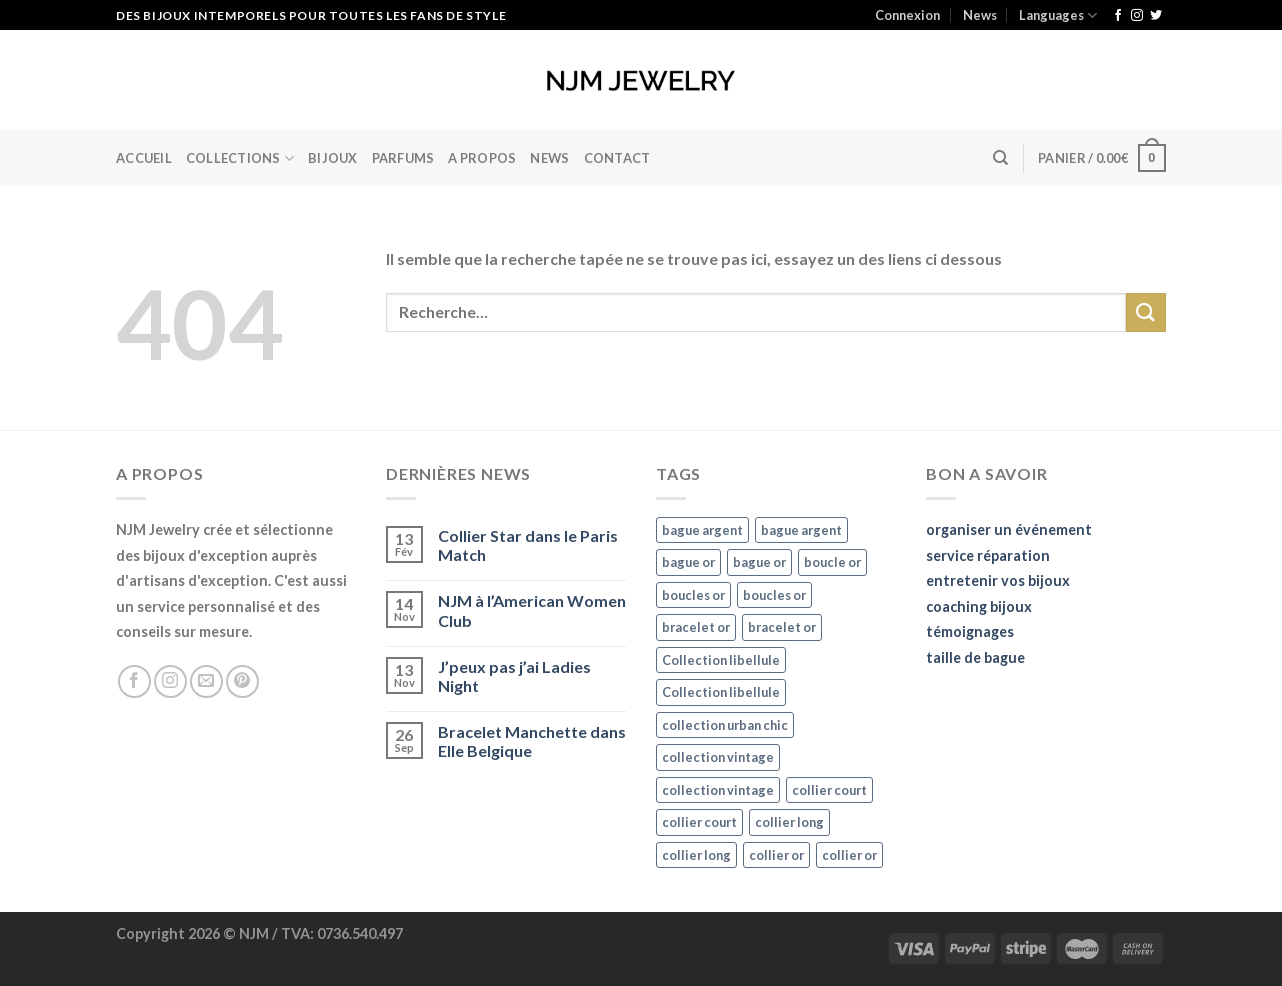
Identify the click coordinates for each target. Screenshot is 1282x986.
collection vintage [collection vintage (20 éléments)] (718, 757)
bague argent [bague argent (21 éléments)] (702, 530)
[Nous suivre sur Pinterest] (242, 681)
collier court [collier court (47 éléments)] (829, 790)
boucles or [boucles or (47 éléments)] (693, 595)
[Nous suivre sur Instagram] (1137, 16)
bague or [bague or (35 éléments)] (688, 562)
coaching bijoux (979, 606)
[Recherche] (1000, 158)
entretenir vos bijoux (998, 580)
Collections (240, 158)
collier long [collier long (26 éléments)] (789, 822)
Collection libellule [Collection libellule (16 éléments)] (721, 660)
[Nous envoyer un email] (206, 681)
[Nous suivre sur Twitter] (1156, 16)
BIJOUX (333, 158)
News (980, 15)
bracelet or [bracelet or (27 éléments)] (696, 627)
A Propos (482, 158)
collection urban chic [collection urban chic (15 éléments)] (725, 725)
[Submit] (1146, 312)
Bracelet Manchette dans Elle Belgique (532, 741)
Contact (617, 158)
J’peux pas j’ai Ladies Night (514, 676)
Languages (1058, 15)
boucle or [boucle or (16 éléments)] (832, 562)
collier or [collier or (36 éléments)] (776, 855)
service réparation (988, 555)
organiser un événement (1009, 529)
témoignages (970, 631)
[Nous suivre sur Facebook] (1118, 16)
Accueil (144, 158)
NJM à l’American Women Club (532, 610)
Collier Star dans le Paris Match (528, 545)
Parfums (403, 158)
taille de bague (975, 657)
